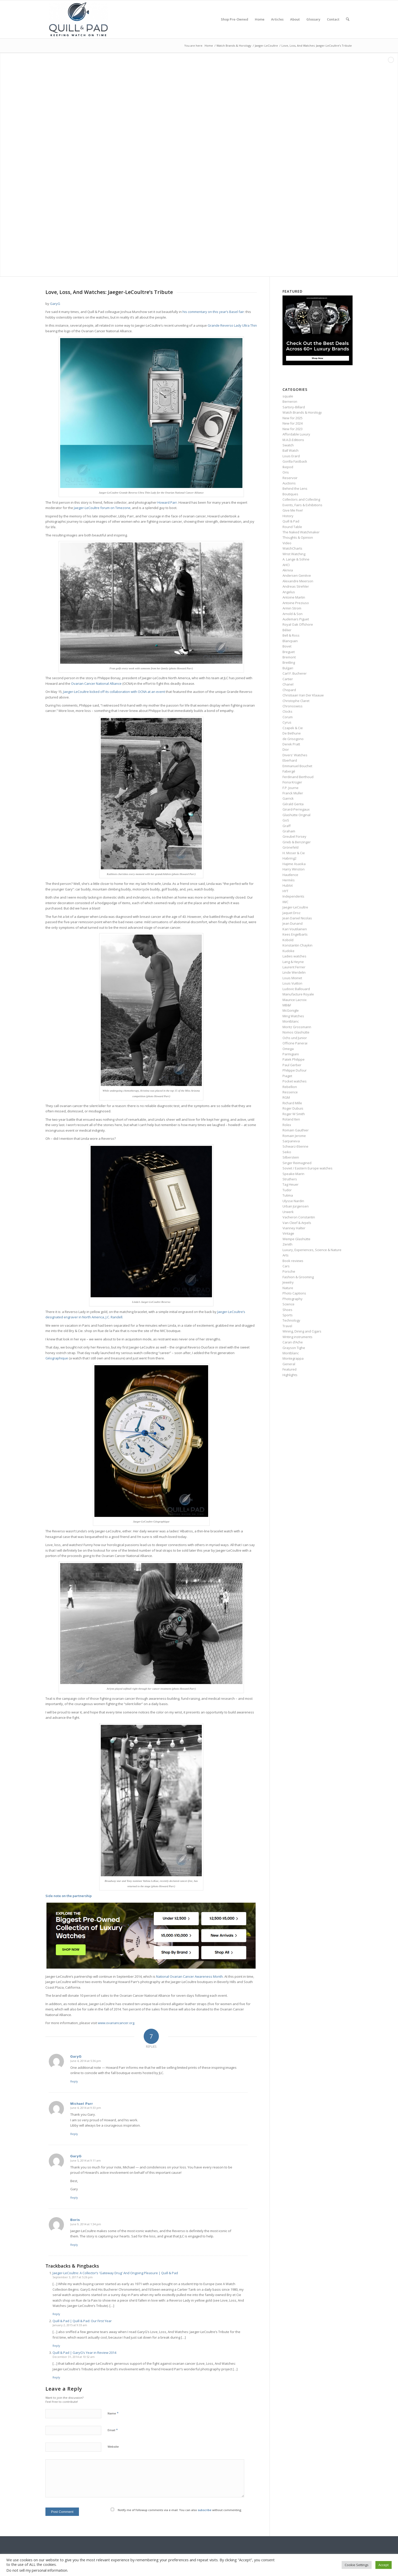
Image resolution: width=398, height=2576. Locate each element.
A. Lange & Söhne (296, 559)
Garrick (288, 798)
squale (288, 396)
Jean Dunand (293, 923)
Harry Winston (294, 869)
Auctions (289, 483)
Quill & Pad (291, 521)
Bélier (287, 630)
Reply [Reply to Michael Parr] (74, 2134)
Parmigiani (291, 1054)
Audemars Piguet (296, 619)
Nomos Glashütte (296, 1032)
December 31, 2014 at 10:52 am (74, 2357)
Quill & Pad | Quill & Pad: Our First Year (82, 2321)
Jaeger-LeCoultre (295, 907)
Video (287, 543)
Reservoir (290, 478)
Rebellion (290, 1086)
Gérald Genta (293, 804)
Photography (293, 1298)
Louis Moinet (292, 978)
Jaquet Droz (292, 912)
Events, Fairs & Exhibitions (302, 505)
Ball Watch (290, 450)
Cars (286, 1266)
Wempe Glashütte (296, 1239)
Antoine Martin (294, 597)
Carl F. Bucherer (295, 673)
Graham (289, 831)
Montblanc (291, 1021)
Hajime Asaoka (294, 864)
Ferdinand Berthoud (298, 777)
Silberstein (291, 1157)
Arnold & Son (293, 613)
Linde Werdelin (294, 972)
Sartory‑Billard (294, 407)
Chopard (289, 690)
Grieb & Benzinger (297, 842)
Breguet (289, 652)
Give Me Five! (293, 510)
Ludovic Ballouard (296, 989)
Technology (291, 1320)
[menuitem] (235, 19)
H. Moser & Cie (294, 853)
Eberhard (290, 760)
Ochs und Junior (295, 1038)
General (289, 1364)
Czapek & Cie (293, 728)
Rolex (287, 1125)
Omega (288, 1048)
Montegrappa (293, 1358)
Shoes (287, 1309)
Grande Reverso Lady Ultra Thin (232, 325)
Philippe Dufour (295, 1070)
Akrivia (288, 570)
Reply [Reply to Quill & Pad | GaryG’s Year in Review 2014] (56, 2377)
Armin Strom (292, 608)
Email (113, 2430)
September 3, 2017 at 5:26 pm (73, 2277)
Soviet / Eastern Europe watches (308, 1168)
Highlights (290, 1375)
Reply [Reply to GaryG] (74, 2081)
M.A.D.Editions (293, 439)
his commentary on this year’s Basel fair (213, 311)
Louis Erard (291, 456)
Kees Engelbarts (295, 934)
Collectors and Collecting (301, 499)
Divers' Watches (295, 755)
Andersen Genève (297, 575)
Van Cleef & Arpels (297, 1222)
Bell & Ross (291, 635)
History (288, 516)
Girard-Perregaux (296, 809)
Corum (288, 717)
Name (113, 2413)
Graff (287, 825)
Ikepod (288, 467)
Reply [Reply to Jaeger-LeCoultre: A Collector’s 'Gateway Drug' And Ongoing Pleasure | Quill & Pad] (56, 2314)
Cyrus (287, 722)
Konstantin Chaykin (297, 945)
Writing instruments (297, 1337)
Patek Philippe (294, 1059)
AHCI (286, 565)
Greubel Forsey (294, 836)
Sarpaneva (291, 1141)
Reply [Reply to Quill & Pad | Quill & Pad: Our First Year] (56, 2345)
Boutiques (290, 494)
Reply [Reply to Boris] (74, 2245)
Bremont (289, 657)
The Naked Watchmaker (301, 532)
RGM (286, 1097)
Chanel (288, 684)
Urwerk (288, 1212)
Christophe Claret (296, 700)
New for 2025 (293, 418)
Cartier (288, 679)
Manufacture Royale (298, 994)
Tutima (288, 1195)
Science (288, 1304)
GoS (286, 820)
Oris (286, 472)
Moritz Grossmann (297, 1027)
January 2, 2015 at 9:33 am (70, 2325)
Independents (293, 896)
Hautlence (290, 874)
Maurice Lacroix (295, 999)
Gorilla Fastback (295, 461)
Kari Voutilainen (295, 929)
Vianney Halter (294, 1228)
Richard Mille (292, 1103)
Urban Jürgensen (296, 1206)
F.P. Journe (290, 787)
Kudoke (288, 951)
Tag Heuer (290, 1184)
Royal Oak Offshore (298, 624)
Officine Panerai (295, 1043)
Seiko (287, 1152)
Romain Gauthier (296, 1130)
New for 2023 (293, 429)
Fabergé (289, 771)
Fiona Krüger (292, 782)
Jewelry (288, 1282)
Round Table (292, 526)
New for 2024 (293, 423)
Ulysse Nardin (293, 1201)
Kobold (288, 940)
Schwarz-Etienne (295, 1146)
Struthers (290, 1179)
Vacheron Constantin (299, 1217)
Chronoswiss (293, 706)
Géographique (57, 1358)
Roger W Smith (294, 1114)
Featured (289, 1369)
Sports (288, 1315)
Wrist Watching (294, 554)
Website (113, 2446)
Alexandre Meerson (298, 581)
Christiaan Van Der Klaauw (303, 695)
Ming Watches (293, 1016)
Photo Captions (294, 1293)
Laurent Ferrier (294, 967)
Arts (286, 1255)
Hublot (288, 885)
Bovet (287, 646)
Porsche (289, 1271)
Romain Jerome (294, 1135)
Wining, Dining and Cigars (302, 1331)
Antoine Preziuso (296, 603)
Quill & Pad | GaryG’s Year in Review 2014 (84, 2352)
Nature (288, 1288)
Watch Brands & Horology (302, 412)
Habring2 (289, 858)
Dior (286, 749)
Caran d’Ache (293, 1342)
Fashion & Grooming (298, 1277)
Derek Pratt (291, 744)
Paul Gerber (292, 1065)
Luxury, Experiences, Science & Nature (312, 1250)
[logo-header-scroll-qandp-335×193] (78, 19)
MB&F (287, 1005)
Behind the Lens (295, 488)
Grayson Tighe (294, 1347)
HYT (285, 891)
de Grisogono (293, 739)
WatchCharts (292, 548)
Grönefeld (290, 847)
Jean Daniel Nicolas (297, 918)
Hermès (289, 880)
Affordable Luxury (296, 434)
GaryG (55, 303)
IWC (285, 902)
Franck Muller (293, 793)
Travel (287, 1326)
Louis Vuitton (292, 983)
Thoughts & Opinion (298, 537)
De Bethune (292, 733)
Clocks (287, 711)
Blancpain (290, 641)
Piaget (287, 1076)
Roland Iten (291, 1119)
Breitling (289, 662)
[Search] (348, 19)
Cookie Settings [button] (357, 2565)
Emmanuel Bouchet (297, 766)
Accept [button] (383, 2565)
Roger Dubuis (293, 1108)
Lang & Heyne (293, 961)
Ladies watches (294, 956)
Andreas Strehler (296, 586)
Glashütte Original (296, 815)
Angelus (289, 592)
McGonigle (291, 1010)
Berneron (290, 401)
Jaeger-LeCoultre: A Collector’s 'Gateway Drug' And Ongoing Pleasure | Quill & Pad (115, 2273)
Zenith (287, 1244)
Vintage (288, 1233)
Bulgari (288, 668)
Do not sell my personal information (36, 2570)
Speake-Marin (293, 1173)
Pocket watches (295, 1081)
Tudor (287, 1190)
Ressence (290, 1092)
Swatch (288, 445)
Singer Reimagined (297, 1163)
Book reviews (293, 1260)
